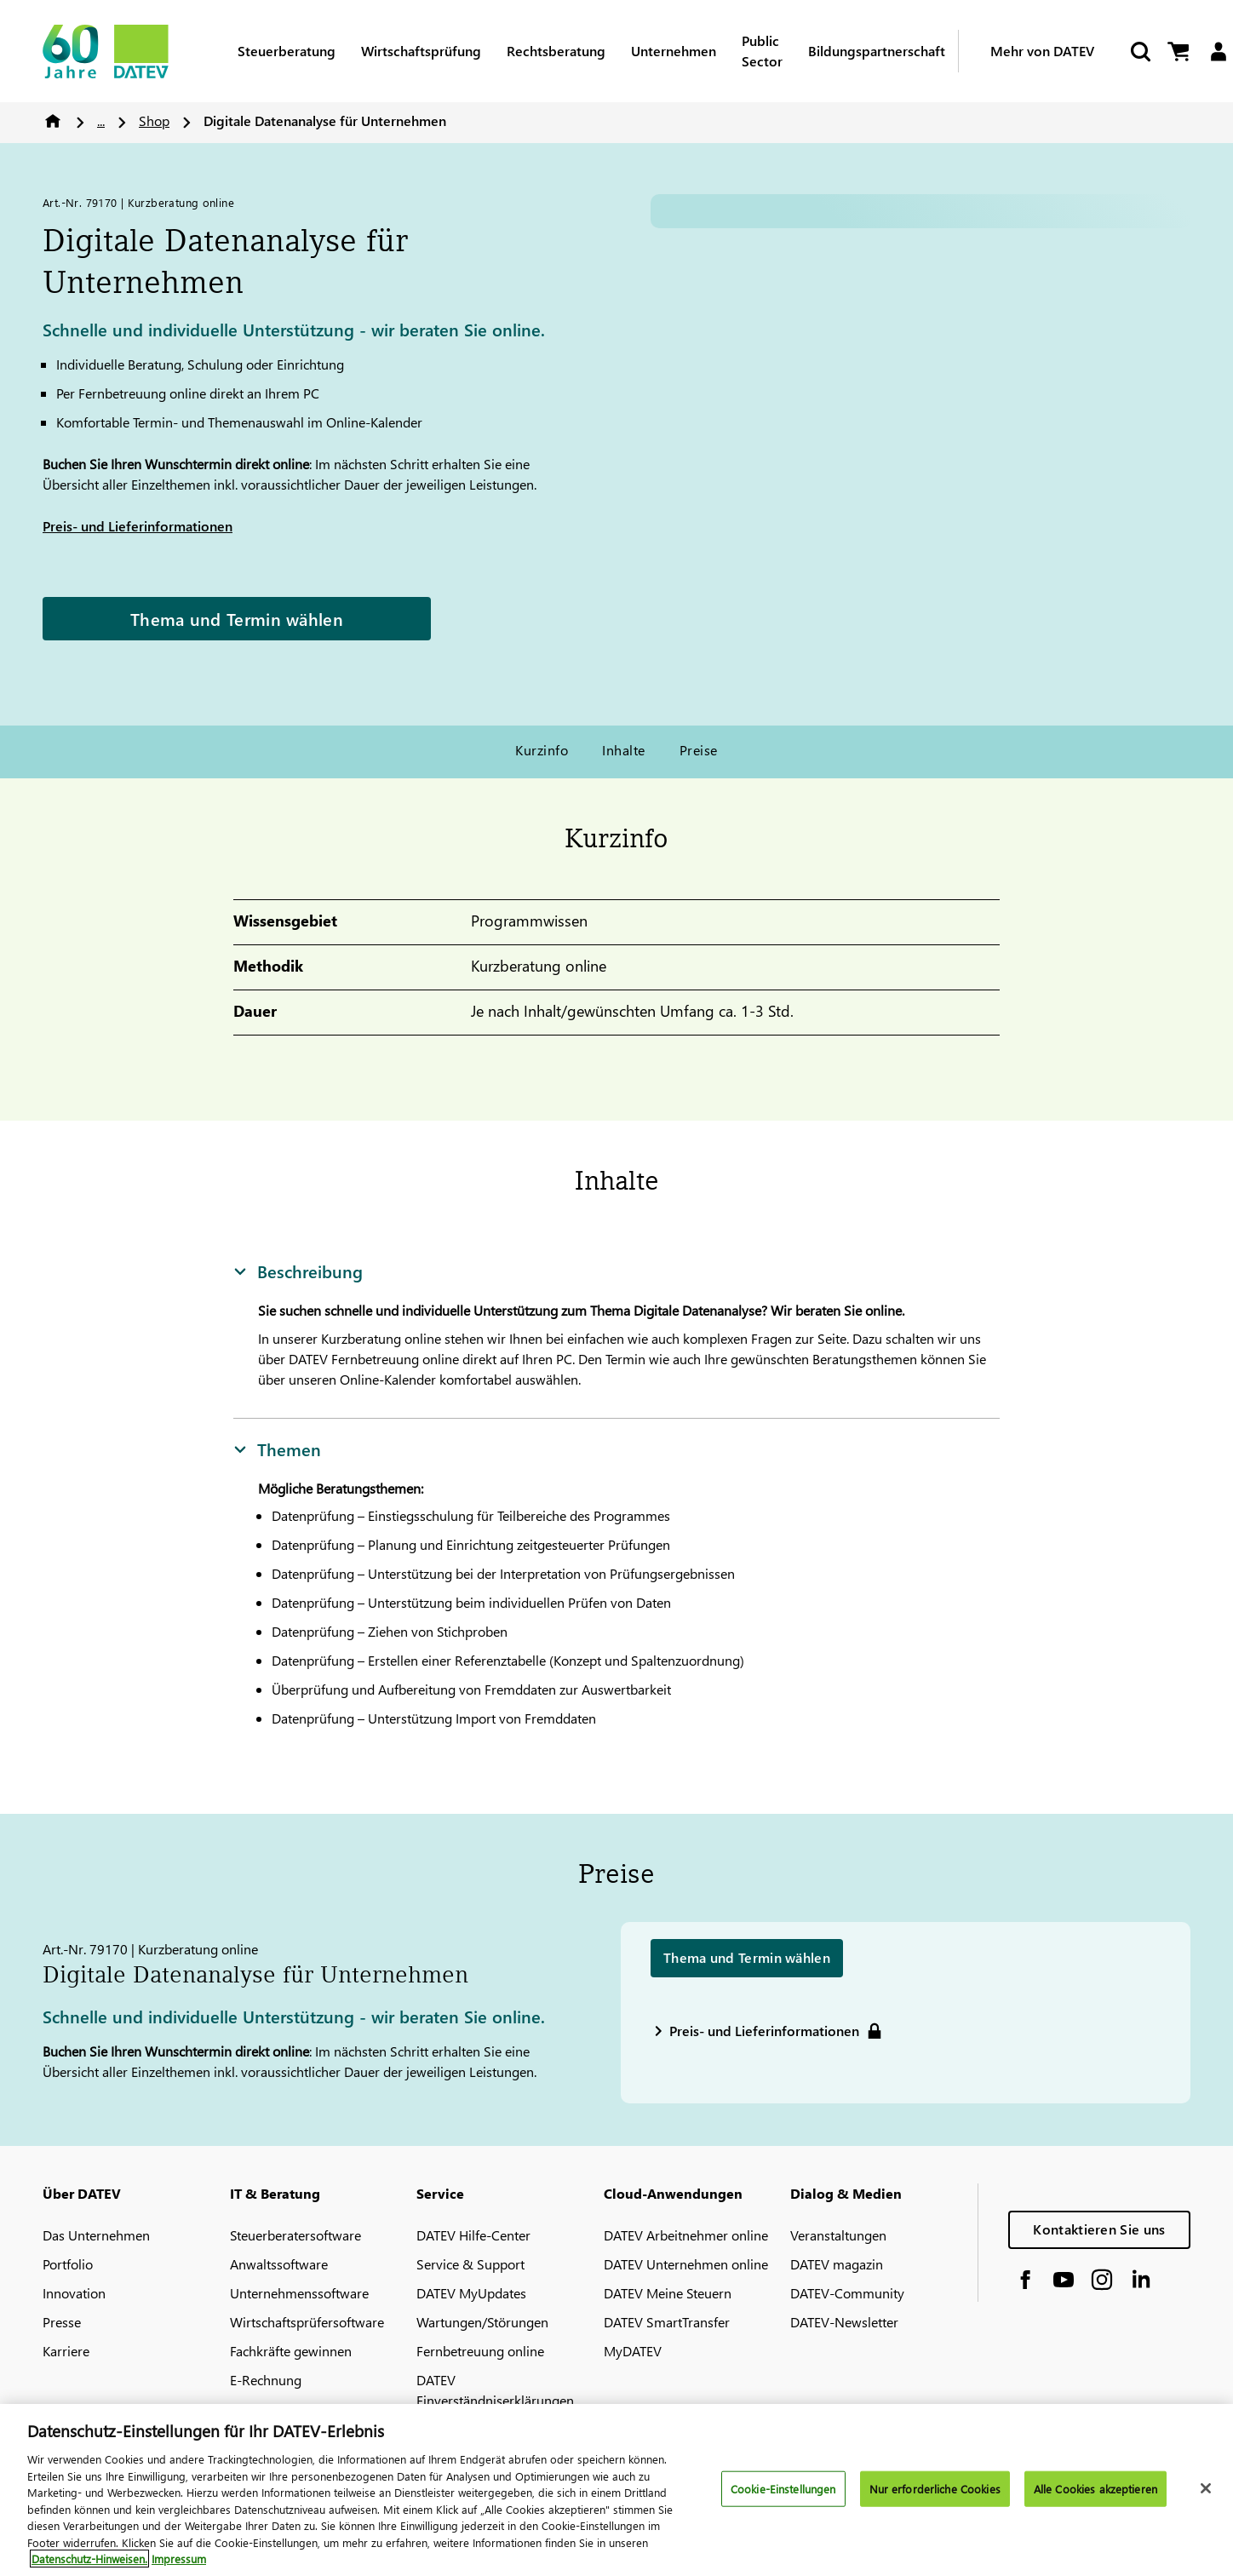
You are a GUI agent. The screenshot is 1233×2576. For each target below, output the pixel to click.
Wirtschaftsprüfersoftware (307, 2322)
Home (53, 121)
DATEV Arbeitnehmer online (686, 2235)
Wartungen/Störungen (482, 2322)
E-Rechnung (265, 2380)
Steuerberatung (286, 51)
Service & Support (470, 2264)
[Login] (1218, 51)
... (101, 120)
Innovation (74, 2293)
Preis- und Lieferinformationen (137, 526)
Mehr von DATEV (1042, 51)
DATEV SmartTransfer (667, 2322)
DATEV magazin (836, 2264)
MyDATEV (633, 2351)
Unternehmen (673, 51)
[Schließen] (1205, 2488)
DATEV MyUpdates (471, 2293)
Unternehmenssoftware (299, 2293)
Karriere (66, 2351)
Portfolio (68, 2264)
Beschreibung (298, 1270)
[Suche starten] (1139, 51)
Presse (62, 2322)
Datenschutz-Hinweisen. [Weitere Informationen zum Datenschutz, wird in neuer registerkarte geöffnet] (89, 2558)
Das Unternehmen (96, 2235)
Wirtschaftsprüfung (421, 51)
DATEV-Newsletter (844, 2322)
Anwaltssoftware (279, 2264)
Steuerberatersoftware (295, 2235)
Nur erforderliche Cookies (935, 2488)
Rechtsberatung (556, 51)
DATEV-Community (847, 2293)
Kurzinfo (541, 750)
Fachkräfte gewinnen (291, 2351)
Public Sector (762, 51)
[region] (616, 2490)
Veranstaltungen (838, 2235)
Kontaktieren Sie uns (1099, 2229)
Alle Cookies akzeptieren (1095, 2488)
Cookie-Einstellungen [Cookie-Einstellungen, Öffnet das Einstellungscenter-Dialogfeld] (783, 2488)
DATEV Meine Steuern (667, 2293)
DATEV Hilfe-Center (473, 2235)
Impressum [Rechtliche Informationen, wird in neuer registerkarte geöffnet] (179, 2558)
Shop (154, 120)
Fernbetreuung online (480, 2351)
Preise (699, 750)
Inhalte (623, 750)
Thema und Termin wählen (236, 618)
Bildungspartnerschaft (876, 51)
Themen (277, 1448)
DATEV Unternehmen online (686, 2264)
